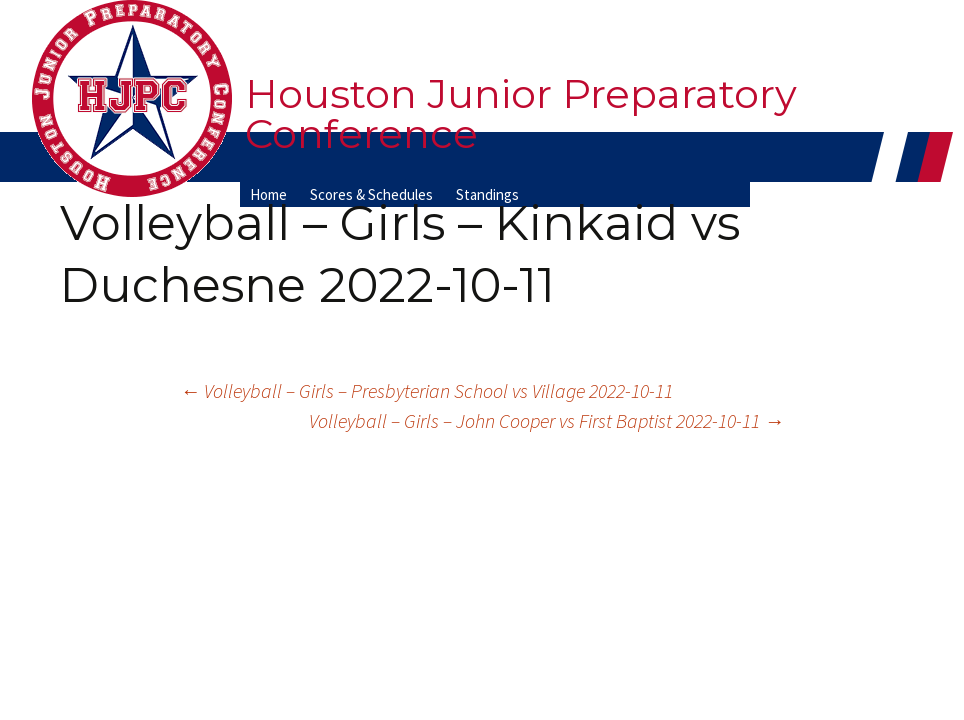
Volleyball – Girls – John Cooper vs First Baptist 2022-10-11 (546, 420)
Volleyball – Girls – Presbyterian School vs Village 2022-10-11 (426, 390)
